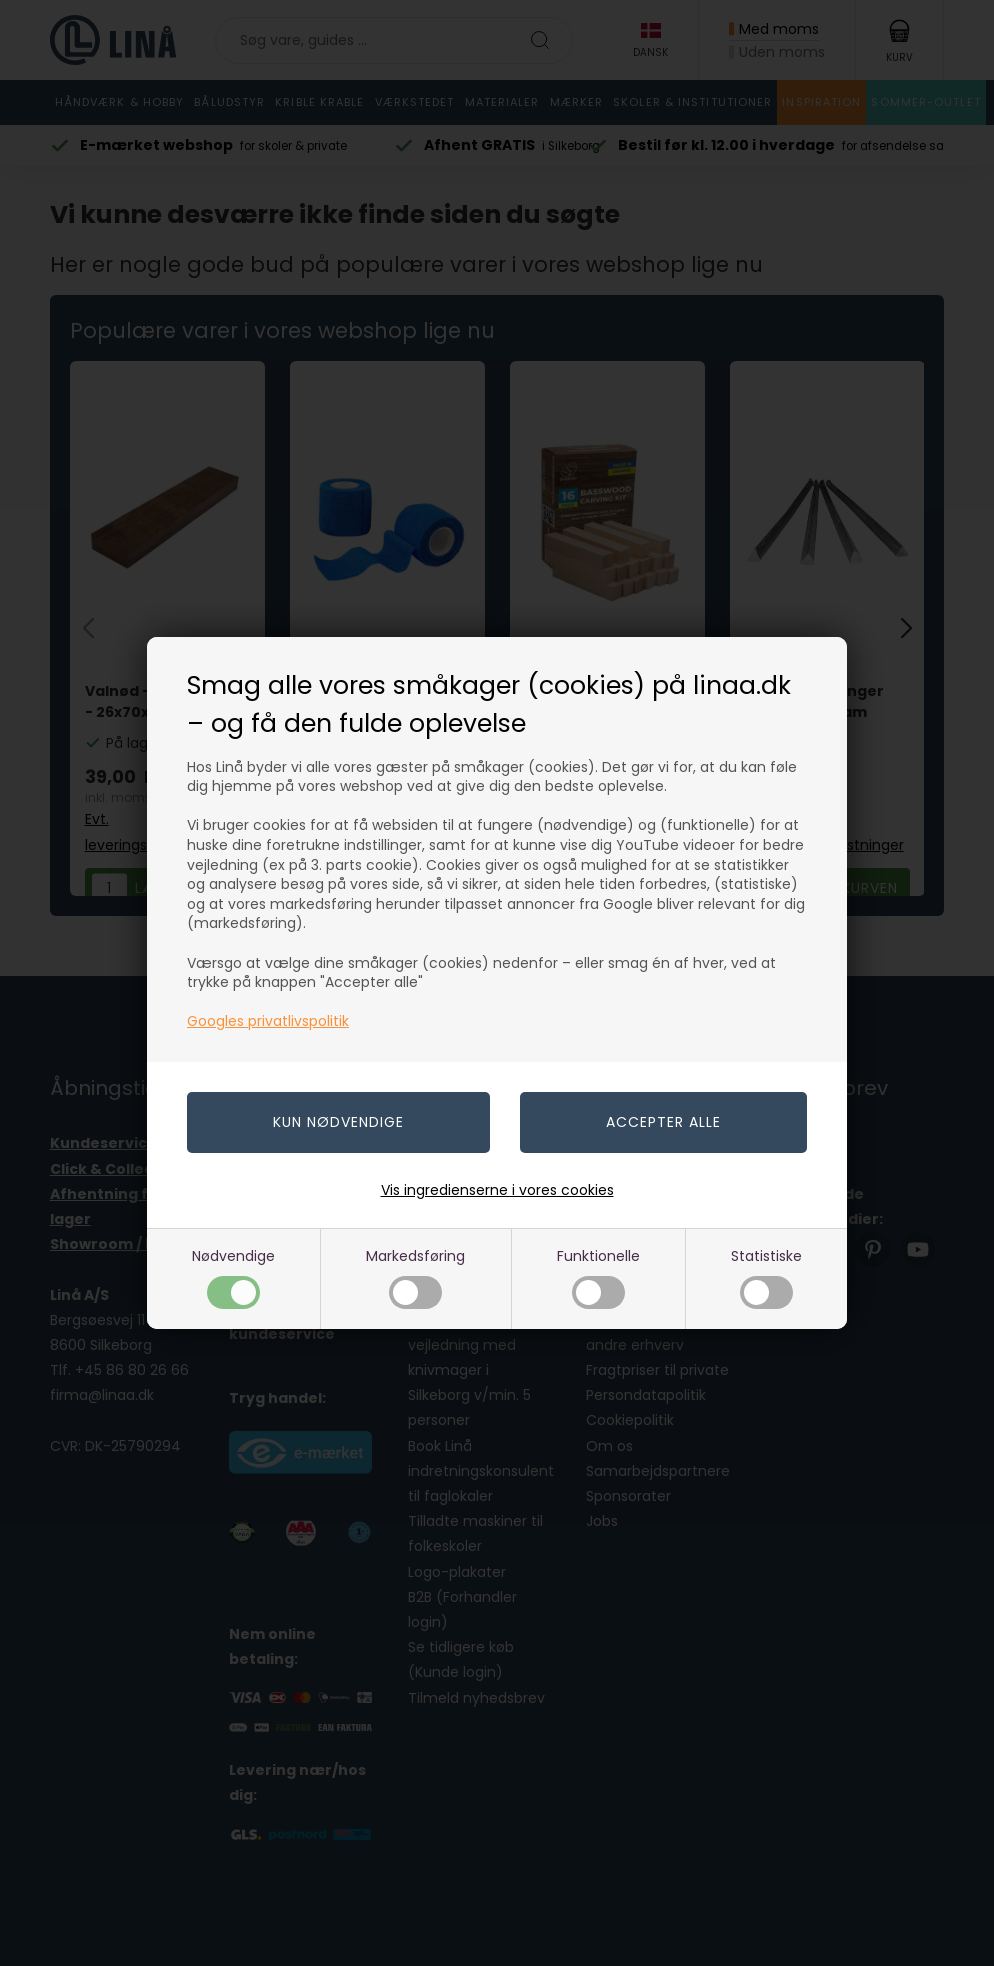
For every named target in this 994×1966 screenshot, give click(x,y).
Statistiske (766, 1277)
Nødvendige (233, 1277)
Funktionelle (598, 1277)
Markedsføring (415, 1277)
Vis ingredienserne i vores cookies (497, 1190)
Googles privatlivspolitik (268, 1021)
